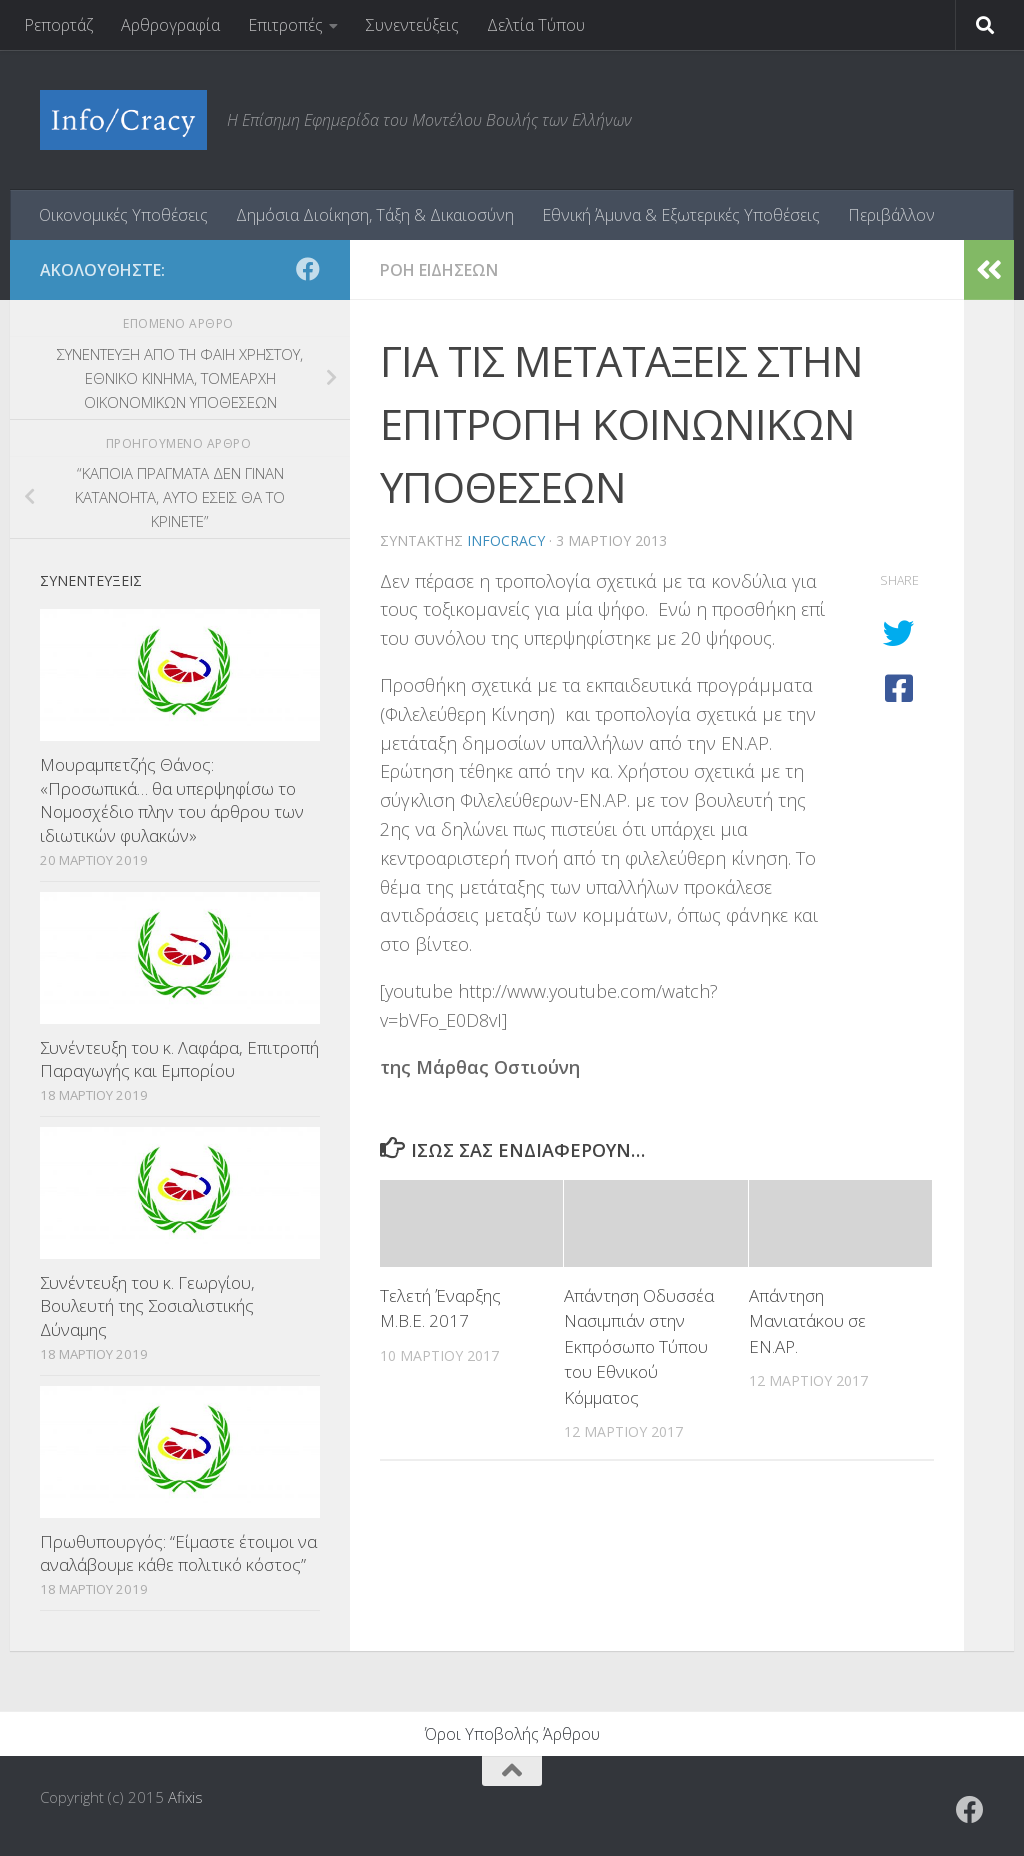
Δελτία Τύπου (536, 25)
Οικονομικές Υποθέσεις (123, 215)
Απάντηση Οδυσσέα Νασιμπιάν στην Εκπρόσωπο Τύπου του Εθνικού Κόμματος (639, 1346)
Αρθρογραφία (170, 25)
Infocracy (506, 540)
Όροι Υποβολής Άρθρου (512, 1734)
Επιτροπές (285, 25)
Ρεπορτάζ (58, 25)
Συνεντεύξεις (412, 25)
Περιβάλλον (891, 215)
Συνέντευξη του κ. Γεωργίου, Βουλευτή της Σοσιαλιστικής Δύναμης (147, 1306)
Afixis (185, 1797)
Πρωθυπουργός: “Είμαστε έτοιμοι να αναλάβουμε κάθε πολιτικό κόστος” (178, 1553)
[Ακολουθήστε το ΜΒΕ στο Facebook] (308, 269)
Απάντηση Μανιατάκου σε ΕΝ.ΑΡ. (807, 1321)
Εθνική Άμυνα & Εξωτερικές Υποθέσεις (681, 215)
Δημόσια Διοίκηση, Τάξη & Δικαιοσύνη (375, 215)
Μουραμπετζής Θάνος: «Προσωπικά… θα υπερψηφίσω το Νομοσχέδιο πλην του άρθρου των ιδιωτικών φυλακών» (172, 800)
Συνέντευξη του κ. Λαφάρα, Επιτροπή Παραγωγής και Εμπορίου (179, 1059)
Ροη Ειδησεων (439, 270)
